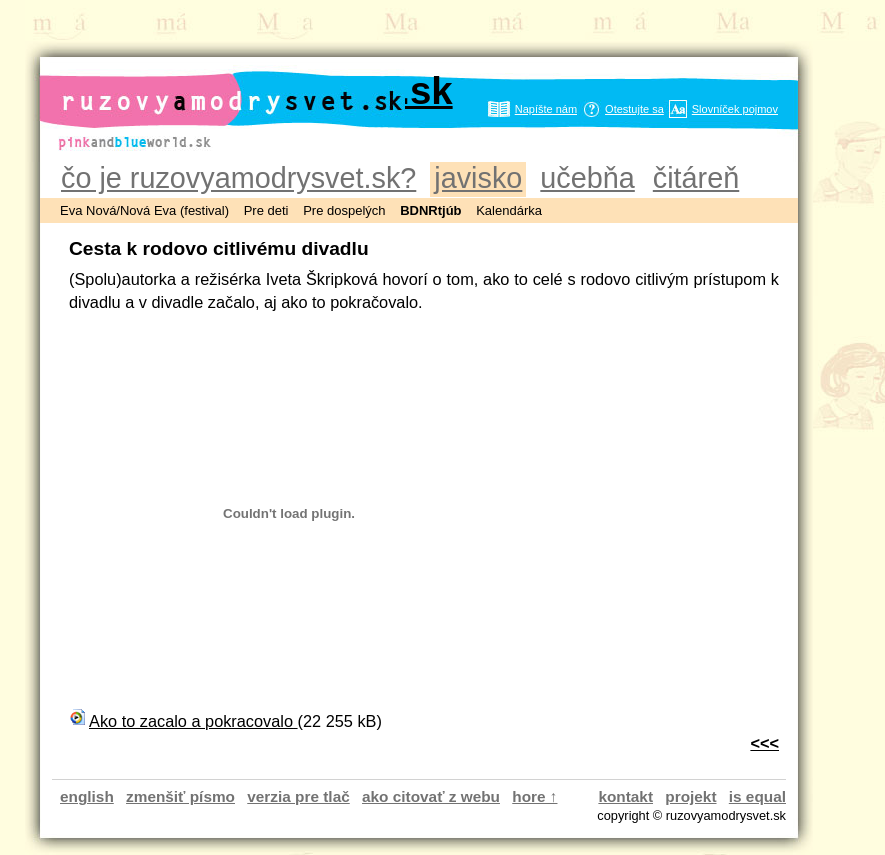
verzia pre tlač (298, 796)
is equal (757, 796)
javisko (478, 178)
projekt (690, 796)
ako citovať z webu (431, 796)
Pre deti (266, 210)
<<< (764, 743)
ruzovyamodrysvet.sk (256, 91)
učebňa (587, 178)
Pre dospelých (344, 210)
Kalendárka (509, 210)
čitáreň (696, 178)
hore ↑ (534, 796)
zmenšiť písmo (180, 796)
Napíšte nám (546, 109)
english (87, 796)
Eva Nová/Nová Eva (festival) (144, 210)
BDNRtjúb (430, 210)
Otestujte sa (634, 109)
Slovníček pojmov (735, 109)
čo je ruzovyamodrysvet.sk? (238, 178)
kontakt (625, 796)
